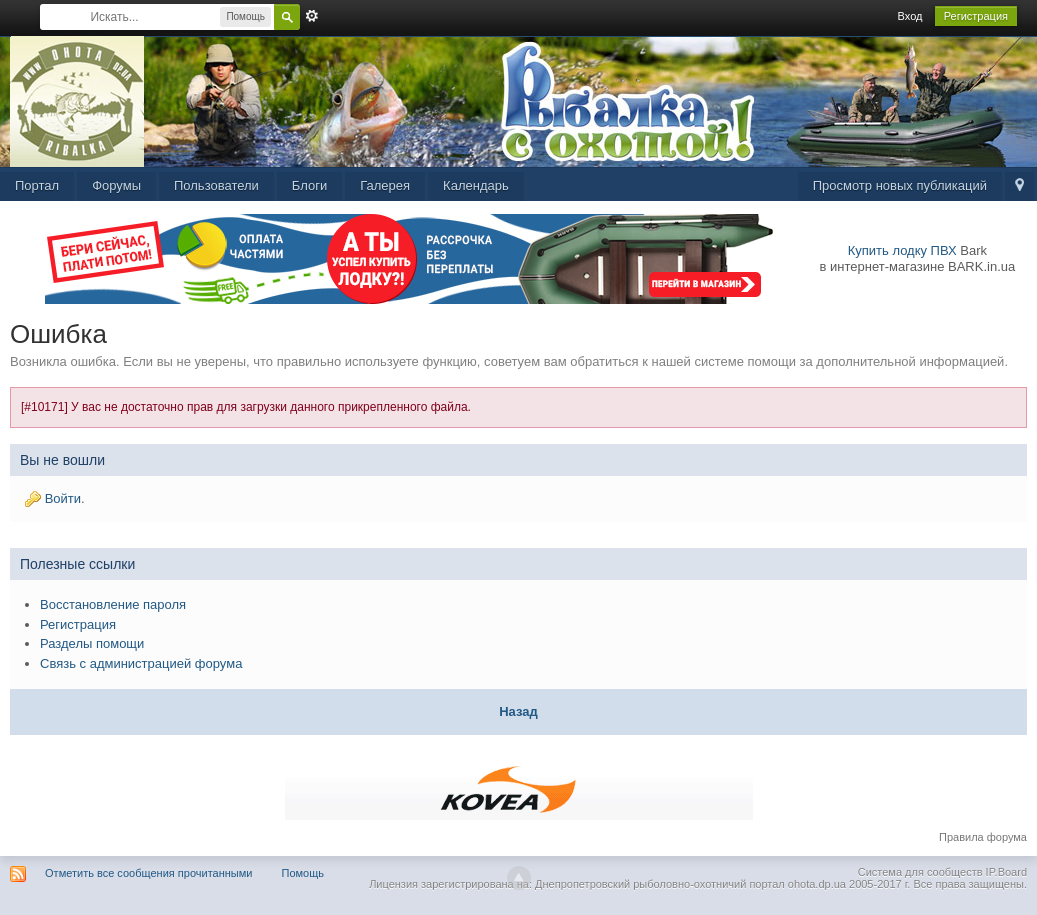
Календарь (476, 185)
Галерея (385, 185)
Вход (910, 16)
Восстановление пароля (113, 604)
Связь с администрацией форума (141, 663)
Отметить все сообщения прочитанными (148, 873)
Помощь (303, 873)
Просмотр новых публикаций (900, 185)
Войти (63, 498)
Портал (37, 185)
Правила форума (983, 837)
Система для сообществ (920, 872)
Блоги (309, 185)
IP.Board (1006, 872)
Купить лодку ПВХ (902, 250)
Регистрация (976, 16)
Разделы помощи (92, 643)
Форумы (116, 185)
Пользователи (216, 185)
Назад (518, 711)
